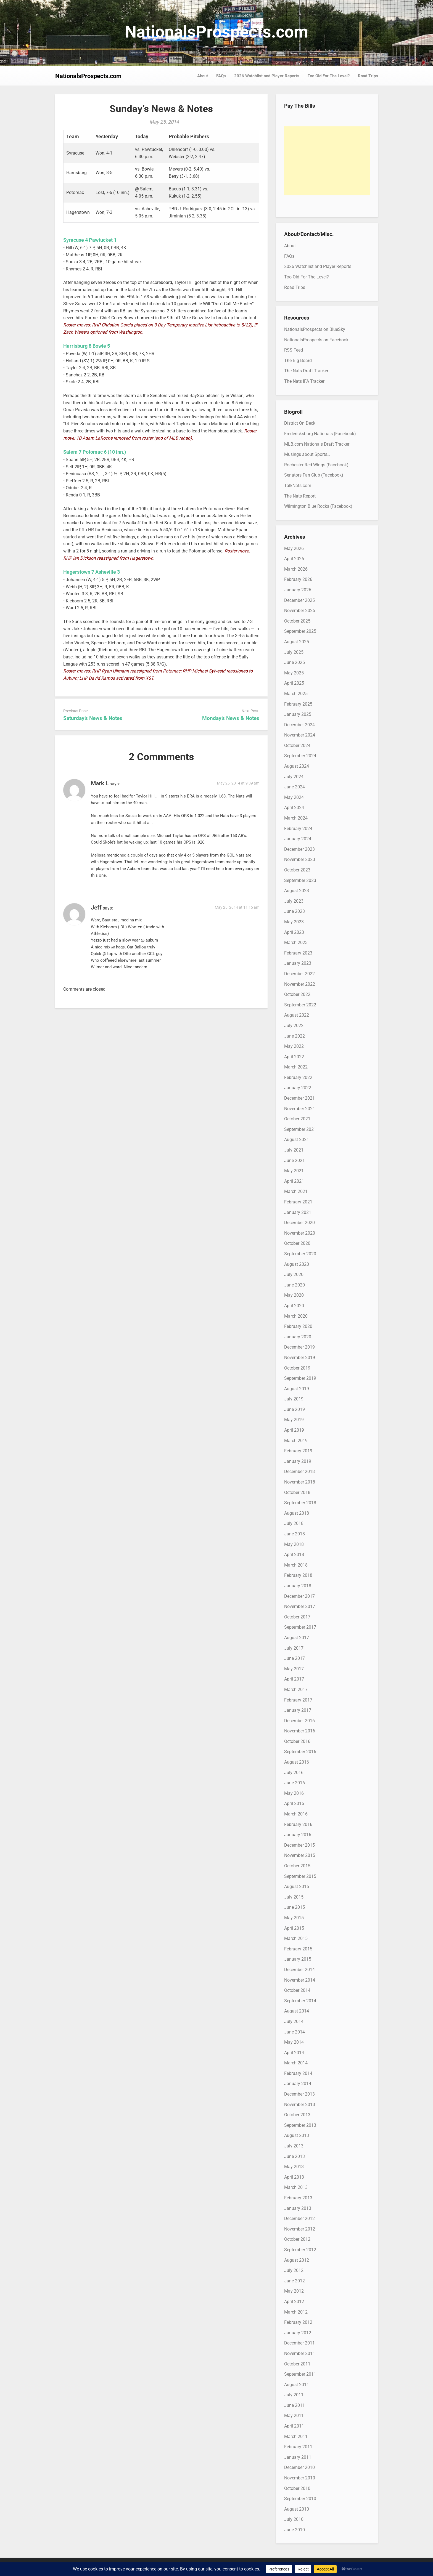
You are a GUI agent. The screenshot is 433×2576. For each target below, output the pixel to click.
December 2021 (299, 1098)
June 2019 (294, 1409)
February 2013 (298, 2197)
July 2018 (293, 1523)
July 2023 (293, 901)
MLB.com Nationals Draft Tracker (316, 444)
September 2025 (300, 631)
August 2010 (296, 2509)
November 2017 (299, 1606)
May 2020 (294, 1295)
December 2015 (299, 1845)
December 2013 (299, 2094)
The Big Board (298, 360)
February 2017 (298, 1700)
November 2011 (299, 2353)
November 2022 (299, 984)
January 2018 (297, 1585)
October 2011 (297, 2364)
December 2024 (299, 724)
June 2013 (294, 2156)
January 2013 (297, 2208)
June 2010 (294, 2529)
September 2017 (300, 1627)
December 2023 (299, 849)
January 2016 (297, 1834)
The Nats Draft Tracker (306, 370)
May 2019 (294, 1419)
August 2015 (296, 1886)
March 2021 (296, 1191)
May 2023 (294, 921)
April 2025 (294, 683)
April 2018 (294, 1554)
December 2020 (299, 1222)
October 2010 (297, 2488)
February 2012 (298, 2322)
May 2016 (294, 1793)
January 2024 (297, 838)
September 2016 (300, 1751)
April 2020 (294, 1305)
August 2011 (296, 2384)
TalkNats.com (297, 485)
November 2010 (299, 2478)
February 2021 (298, 1202)
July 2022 (293, 1025)
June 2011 (294, 2405)
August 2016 (296, 1762)
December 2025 (299, 600)
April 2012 (294, 2301)
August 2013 (296, 2135)
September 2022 (300, 1004)
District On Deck (299, 423)
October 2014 (297, 1990)
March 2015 (296, 1938)
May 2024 (294, 797)
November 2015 (299, 1855)
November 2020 (299, 1233)
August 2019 (296, 1388)
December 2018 (299, 1471)
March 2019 (296, 1440)
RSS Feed (293, 350)
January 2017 (297, 1710)
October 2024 (297, 745)
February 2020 (298, 1326)
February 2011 (298, 2446)
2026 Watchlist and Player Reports (266, 75)
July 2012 (293, 2270)
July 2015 (293, 1897)
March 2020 (296, 1316)
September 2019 (300, 1378)
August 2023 (296, 890)
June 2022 (294, 1036)
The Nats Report (300, 496)
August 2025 (296, 641)
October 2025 (297, 621)
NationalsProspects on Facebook (316, 339)
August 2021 (296, 1139)
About (202, 75)
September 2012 (300, 2249)
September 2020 (300, 1253)
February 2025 (298, 704)
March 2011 (296, 2436)
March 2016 (296, 1814)
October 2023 (297, 870)
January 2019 (297, 1461)
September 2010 (300, 2498)
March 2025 (296, 693)
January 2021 (297, 1212)
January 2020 (297, 1336)
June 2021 (294, 1160)
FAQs (221, 75)
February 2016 (298, 1824)
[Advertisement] (327, 160)
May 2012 (294, 2291)
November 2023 (299, 859)
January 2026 (297, 589)
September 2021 (300, 1129)
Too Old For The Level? (329, 75)
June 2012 (294, 2280)
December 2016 (299, 1720)
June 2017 (294, 1658)
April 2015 (294, 1928)
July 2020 (293, 1274)
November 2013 (299, 2104)
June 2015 (294, 1907)
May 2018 (294, 1544)
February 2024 (298, 828)
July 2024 (293, 776)
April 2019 (294, 1430)
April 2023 (294, 932)
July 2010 (293, 2519)
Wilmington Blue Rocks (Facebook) (318, 506)
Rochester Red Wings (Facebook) (316, 464)
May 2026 (294, 548)
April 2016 (294, 1803)
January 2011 (297, 2457)
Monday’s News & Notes (230, 718)
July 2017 (293, 1648)
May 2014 (294, 2042)
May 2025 (294, 673)
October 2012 (297, 2239)
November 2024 (299, 735)
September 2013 (300, 2125)
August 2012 (296, 2260)
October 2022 (297, 994)
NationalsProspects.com (216, 32)
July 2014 (293, 2021)
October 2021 (297, 1118)
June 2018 (294, 1533)
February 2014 (298, 2073)
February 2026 (298, 579)
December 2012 (299, 2218)
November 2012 (299, 2229)
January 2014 (297, 2083)
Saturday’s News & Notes (92, 718)
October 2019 (297, 1368)
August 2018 (296, 1513)
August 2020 (296, 1264)
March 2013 (296, 2187)
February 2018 (298, 1575)
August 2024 (296, 766)
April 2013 (294, 2177)
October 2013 (297, 2114)
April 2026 (294, 558)
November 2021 (299, 1108)
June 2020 (294, 1285)
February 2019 (298, 1450)
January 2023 (297, 963)
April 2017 (294, 1679)
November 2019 (299, 1357)
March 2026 (296, 569)
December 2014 (299, 1969)
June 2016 (294, 1782)
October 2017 (297, 1617)
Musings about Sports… (307, 454)
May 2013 (294, 2166)
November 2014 (299, 1980)
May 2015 (294, 1917)
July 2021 (293, 1150)
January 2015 (297, 1959)
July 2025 (293, 652)
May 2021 (294, 1170)
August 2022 (296, 1015)
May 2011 (294, 2415)
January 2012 (297, 2332)
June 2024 (294, 786)
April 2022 (294, 1056)
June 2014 (294, 2032)
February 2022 (298, 1077)
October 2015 (297, 1865)
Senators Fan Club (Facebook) (313, 475)
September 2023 (300, 880)
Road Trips (368, 75)
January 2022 (297, 1087)
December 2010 (299, 2467)
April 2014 (294, 2052)
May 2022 (294, 1046)
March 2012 (296, 2312)
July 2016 (293, 1772)
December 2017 (299, 1596)
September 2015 (300, 1876)
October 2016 (297, 1741)
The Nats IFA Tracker (304, 381)
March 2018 (296, 1565)
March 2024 (296, 818)
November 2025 (299, 610)
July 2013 (293, 2146)
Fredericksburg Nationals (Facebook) (320, 433)
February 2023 (298, 953)
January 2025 (297, 714)
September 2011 (300, 2374)
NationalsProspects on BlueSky (314, 329)
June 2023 (294, 911)
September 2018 (300, 1502)
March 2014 (296, 2062)
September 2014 (300, 2000)
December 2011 (299, 2343)
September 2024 (300, 755)
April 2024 (294, 807)
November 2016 (299, 1731)
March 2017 (296, 1689)
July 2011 (293, 2394)
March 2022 (296, 1067)
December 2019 (299, 1347)
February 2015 (298, 1949)
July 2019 (293, 1399)
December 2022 (299, 973)
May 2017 (294, 1668)
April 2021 (294, 1181)
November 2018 (299, 1482)
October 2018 (297, 1492)
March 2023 (296, 942)
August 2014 (296, 2011)
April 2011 (294, 2426)
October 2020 (297, 1243)
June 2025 (294, 662)
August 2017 (296, 1637)
